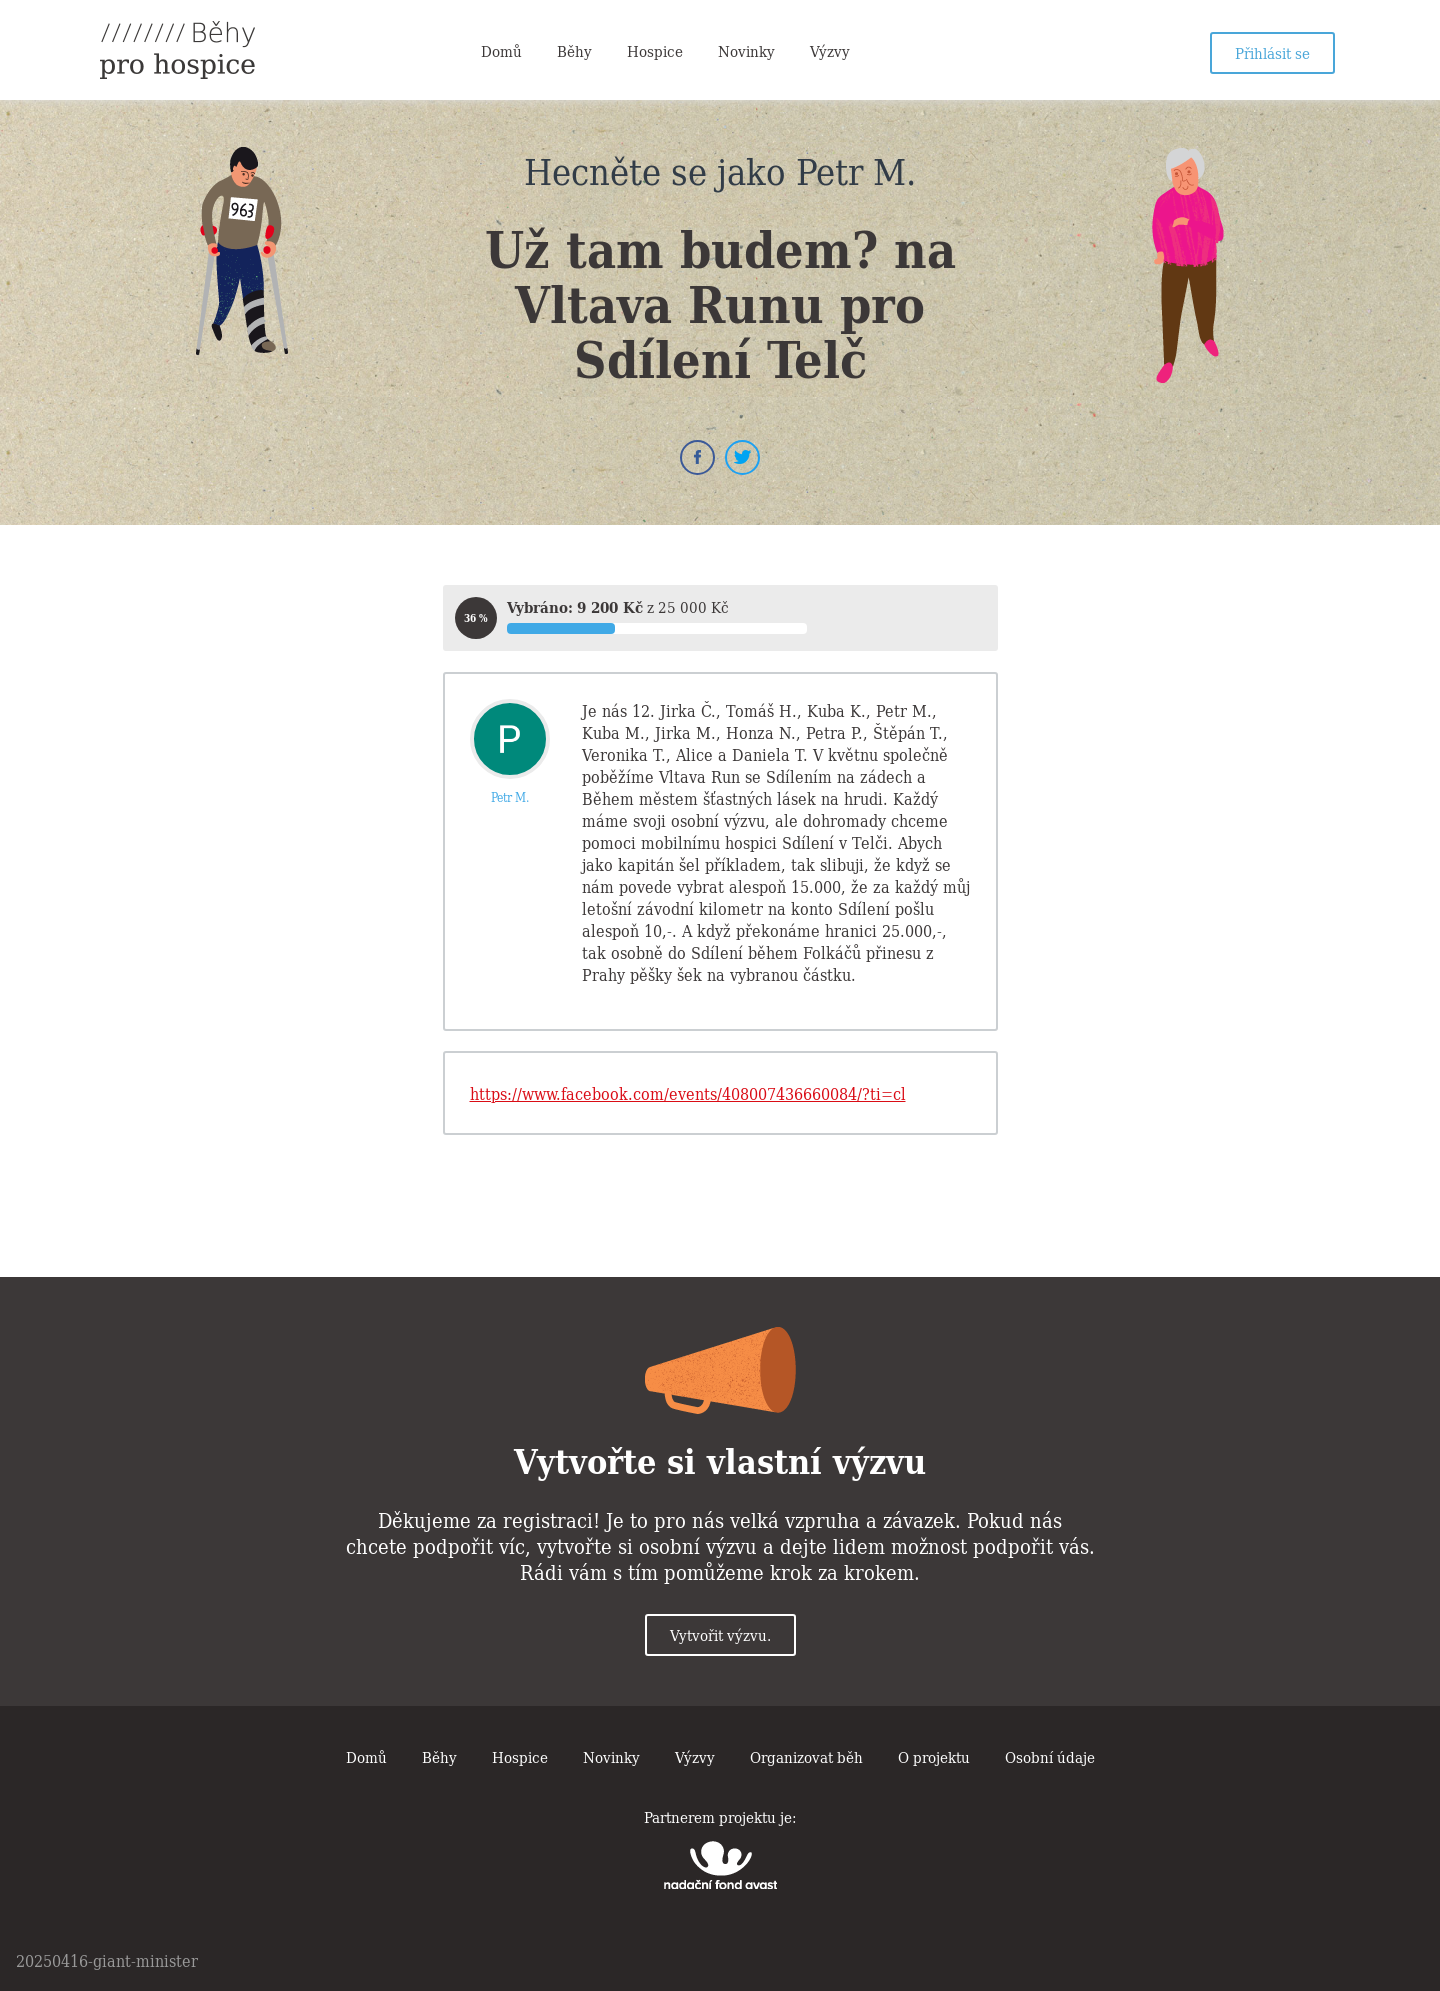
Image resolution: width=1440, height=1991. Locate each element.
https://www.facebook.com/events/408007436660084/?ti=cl (688, 1093)
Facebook (697, 457)
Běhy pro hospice (177, 50)
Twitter (742, 457)
